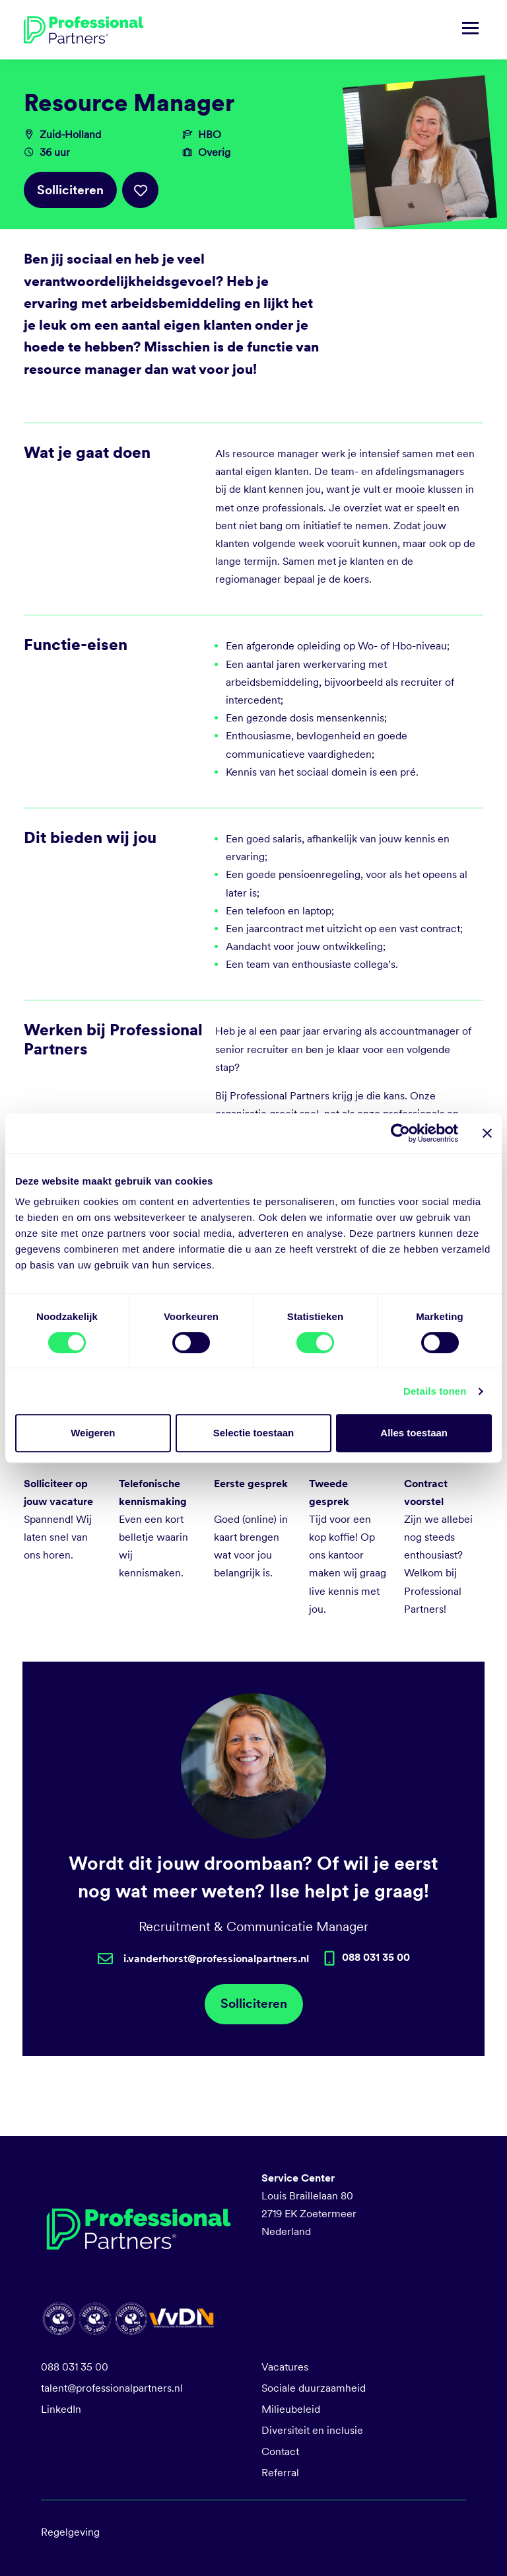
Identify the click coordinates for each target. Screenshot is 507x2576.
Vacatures (284, 2367)
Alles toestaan (414, 1432)
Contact (280, 2451)
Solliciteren (70, 190)
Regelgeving (70, 2532)
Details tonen (434, 1391)
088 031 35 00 (74, 2367)
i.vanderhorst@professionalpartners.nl (216, 1958)
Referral (280, 2472)
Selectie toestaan (253, 1432)
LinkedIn (61, 2409)
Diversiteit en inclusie (312, 2430)
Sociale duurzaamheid (313, 2388)
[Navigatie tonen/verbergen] (470, 29)
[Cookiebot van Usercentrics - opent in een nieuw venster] (400, 1133)
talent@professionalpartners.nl (112, 2388)
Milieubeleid (290, 2409)
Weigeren (93, 1432)
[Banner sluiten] (487, 1133)
